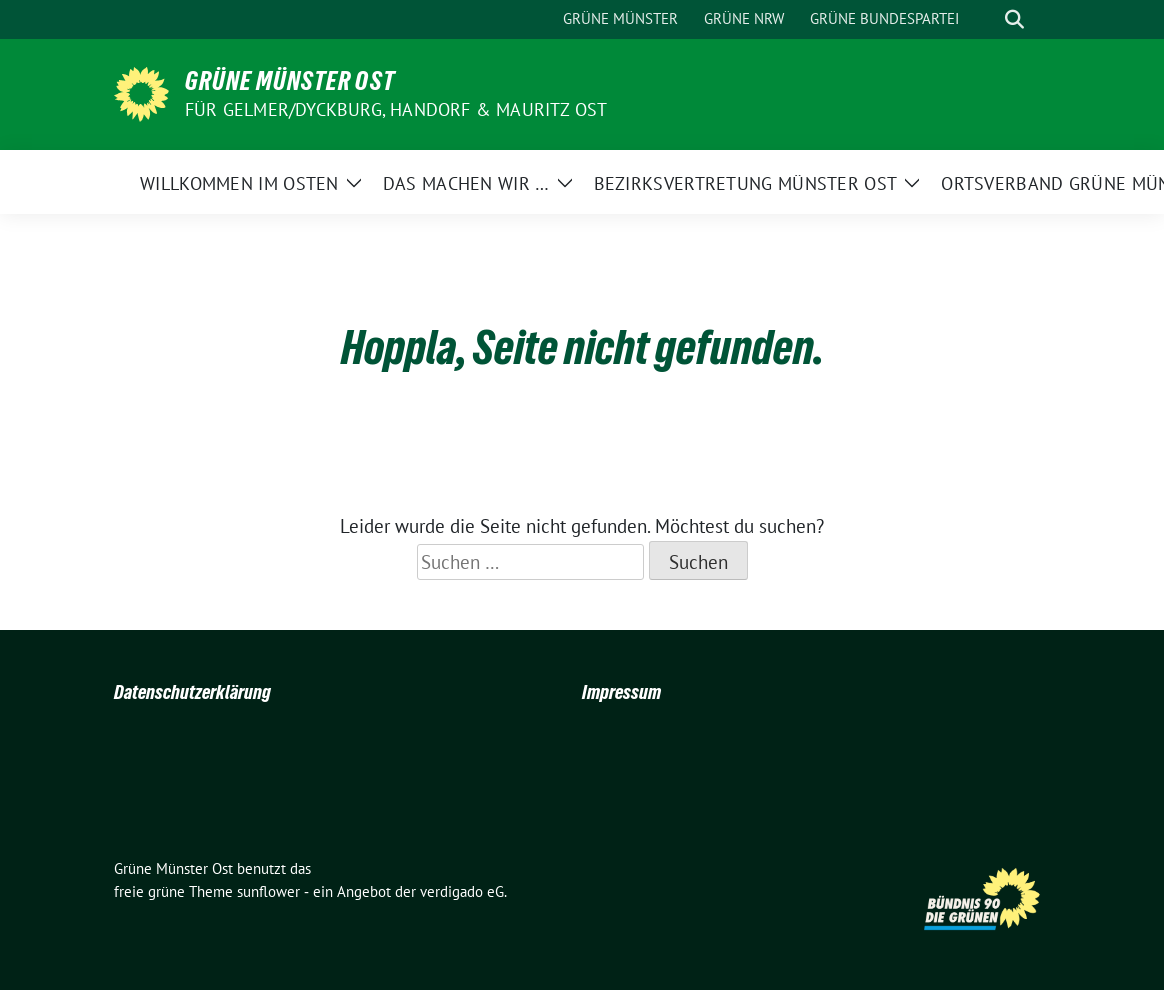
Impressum (621, 692)
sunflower (268, 891)
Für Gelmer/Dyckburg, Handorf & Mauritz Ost (396, 109)
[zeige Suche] (1014, 19)
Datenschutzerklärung (192, 692)
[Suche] (986, 19)
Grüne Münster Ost (290, 81)
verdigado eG (462, 891)
